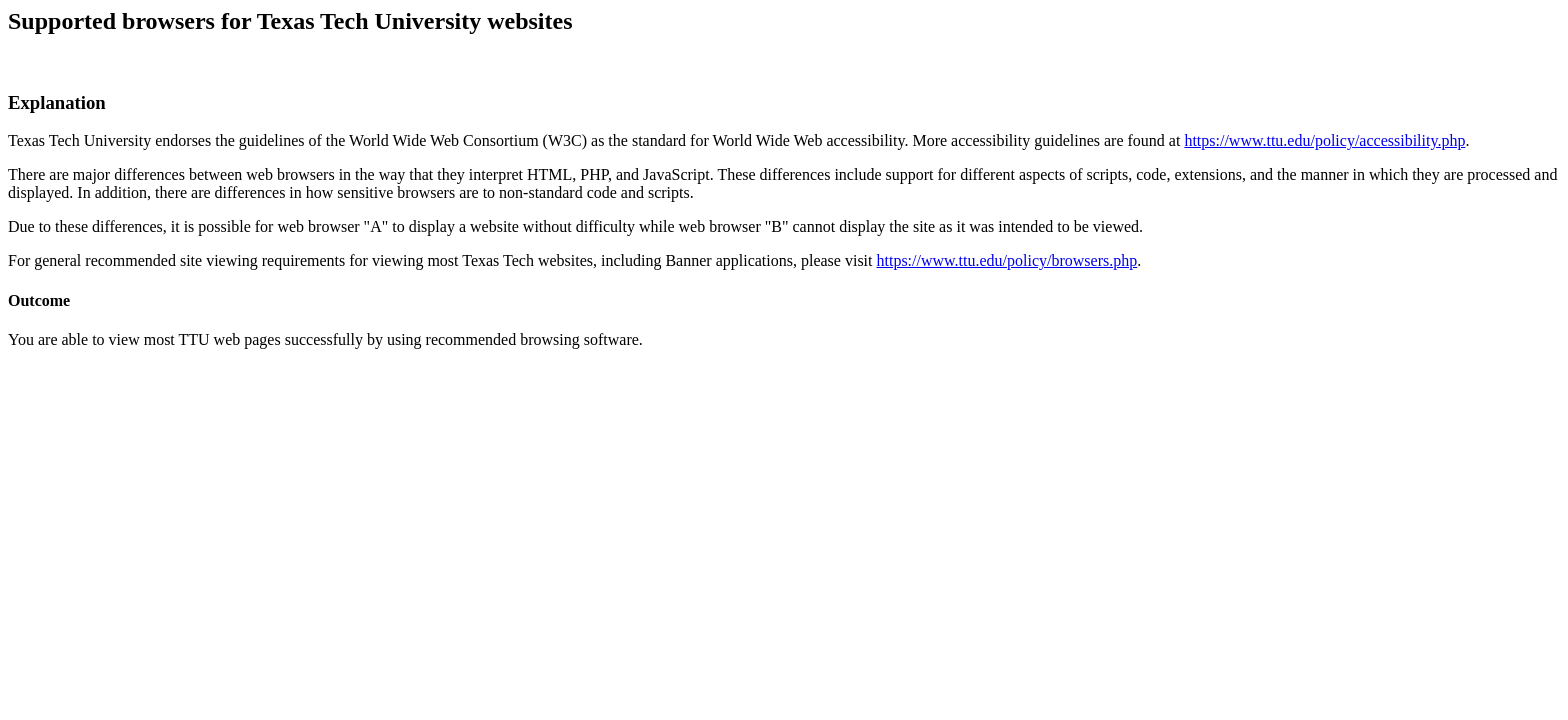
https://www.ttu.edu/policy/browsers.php (1007, 260)
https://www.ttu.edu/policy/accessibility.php (1324, 140)
